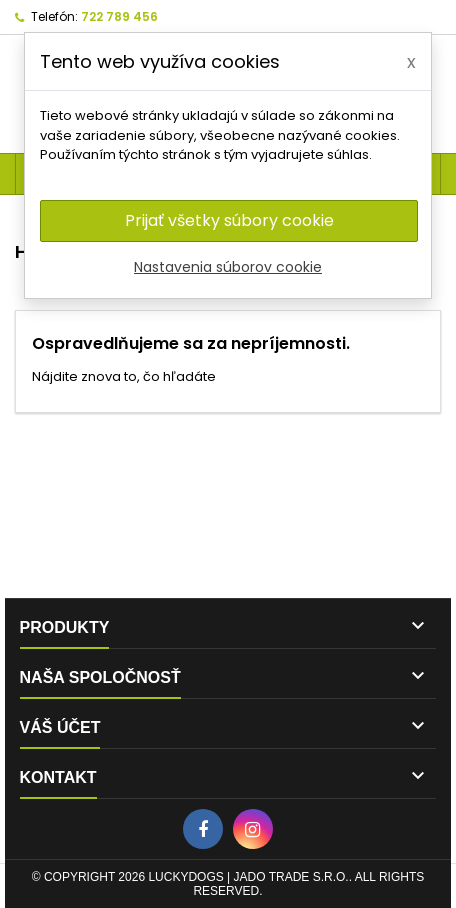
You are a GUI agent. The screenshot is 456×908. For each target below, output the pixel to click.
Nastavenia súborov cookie (228, 267)
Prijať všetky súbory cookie (229, 220)
